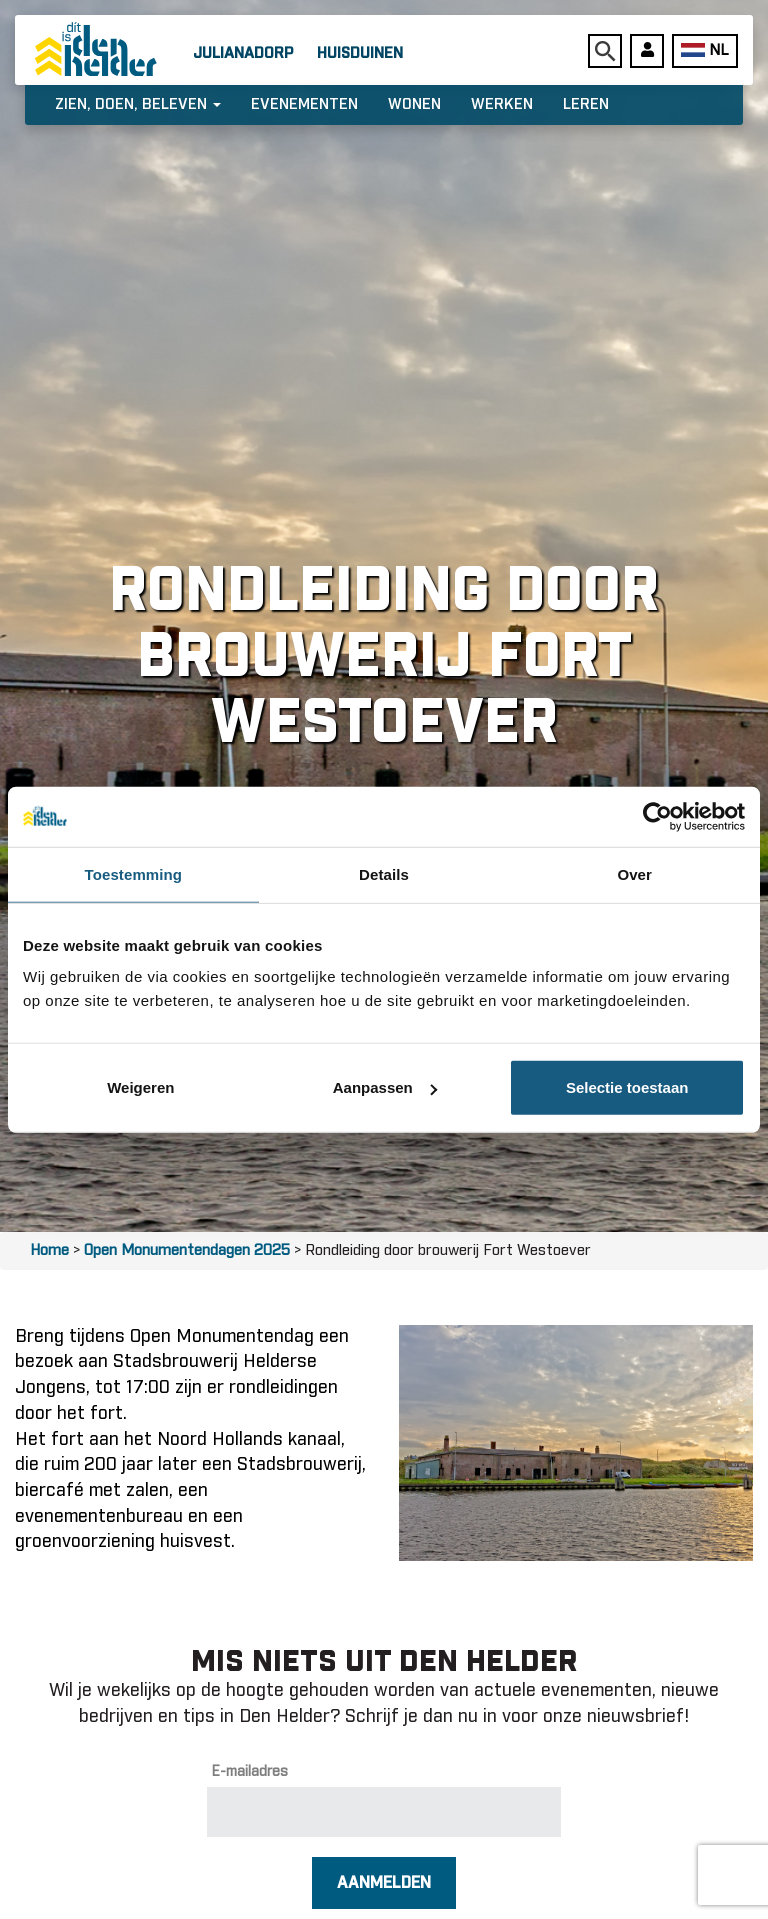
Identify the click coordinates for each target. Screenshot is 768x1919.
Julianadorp (243, 53)
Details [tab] (384, 873)
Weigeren (140, 1087)
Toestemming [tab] (134, 873)
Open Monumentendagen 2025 (187, 1250)
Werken (502, 104)
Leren (586, 104)
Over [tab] (634, 873)
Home (49, 1250)
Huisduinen (360, 53)
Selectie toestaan (627, 1087)
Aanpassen (385, 1087)
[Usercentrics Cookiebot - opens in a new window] (657, 816)
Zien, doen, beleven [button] (138, 104)
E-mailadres (250, 1772)
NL (704, 50)
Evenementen (304, 104)
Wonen (414, 104)
